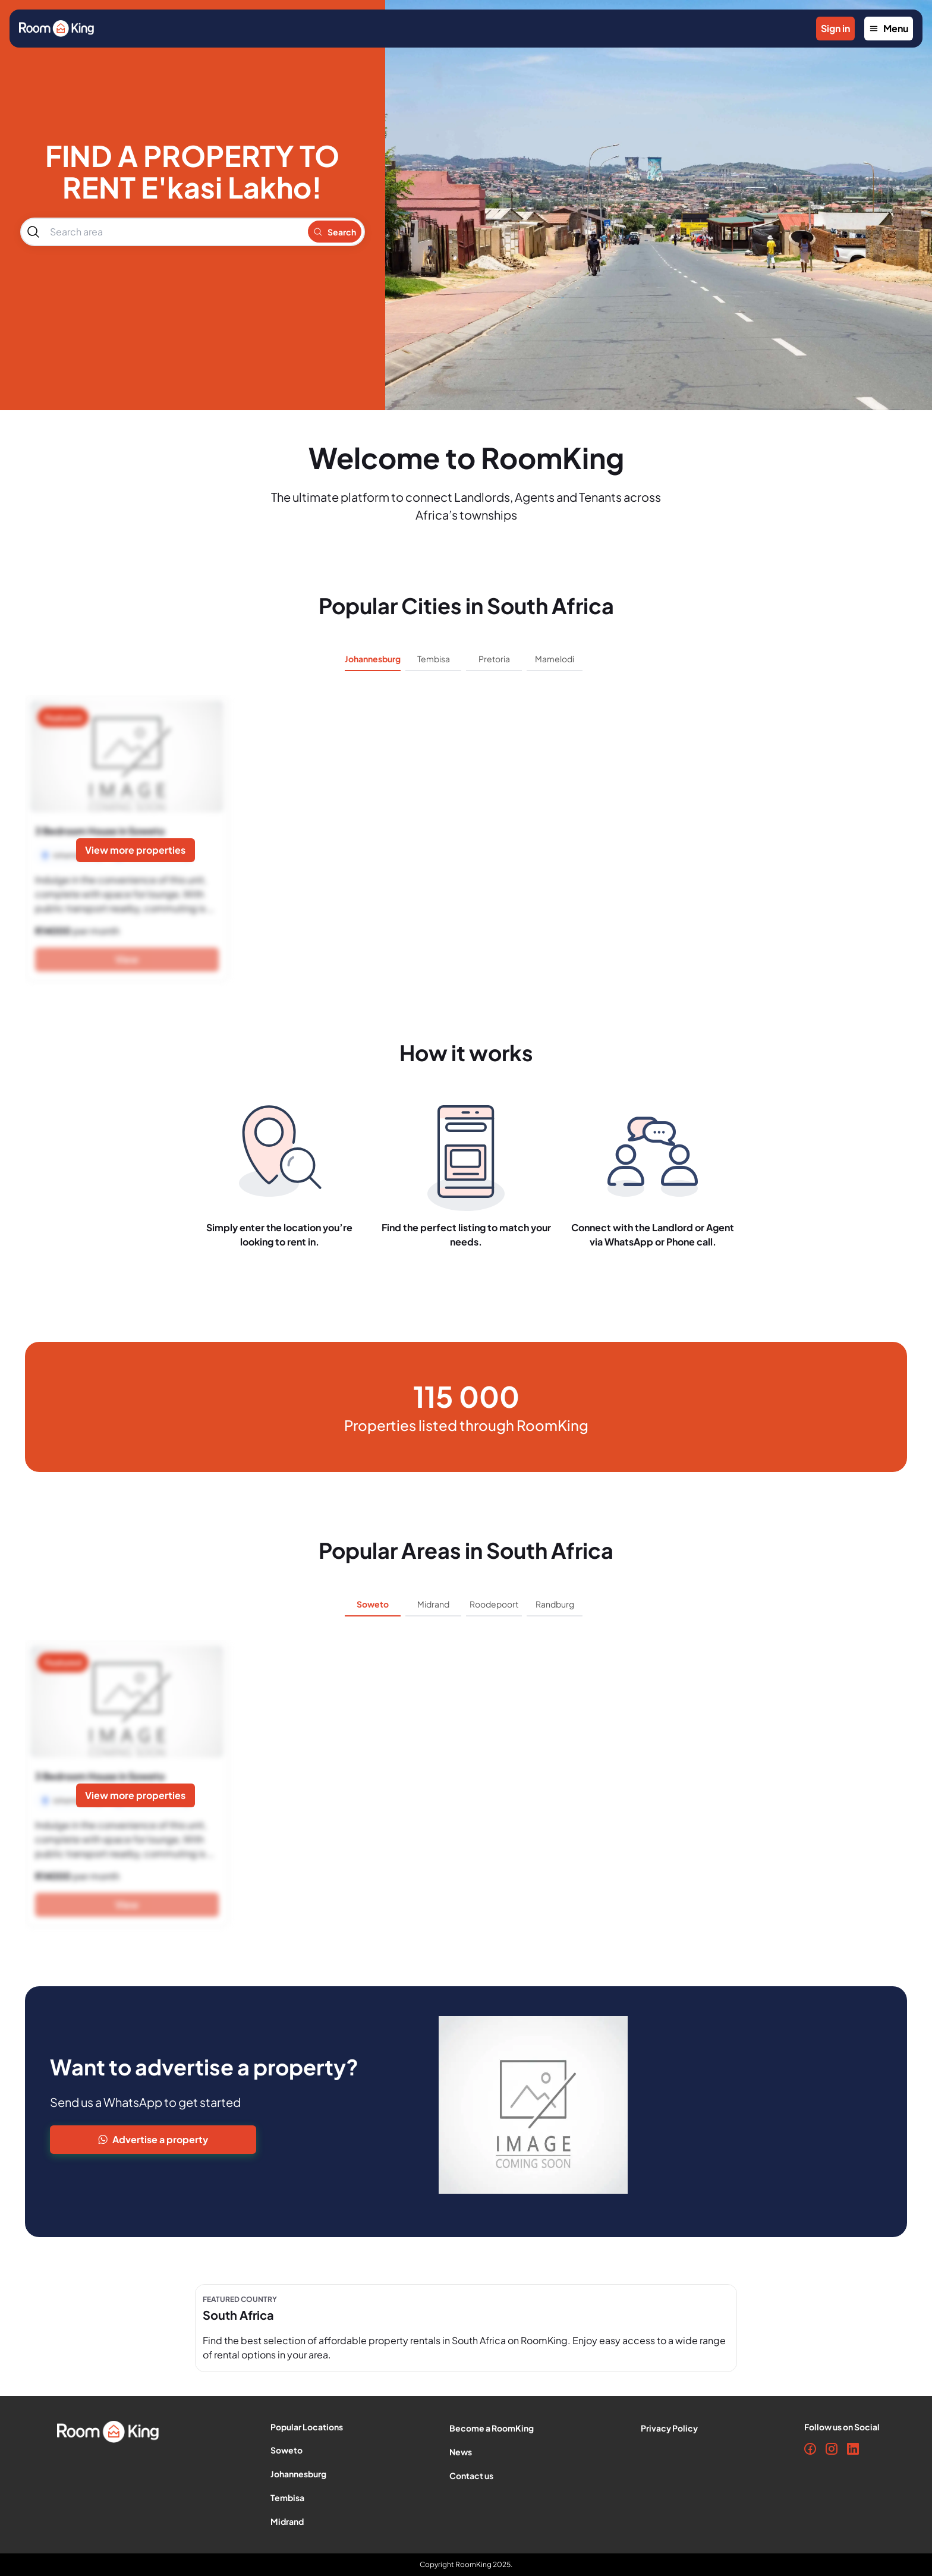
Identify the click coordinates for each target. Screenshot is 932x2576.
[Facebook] (810, 2449)
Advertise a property (153, 2139)
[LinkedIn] (853, 2449)
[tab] (373, 662)
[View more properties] (135, 850)
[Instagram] (831, 2449)
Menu (888, 28)
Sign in (835, 28)
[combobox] (173, 231)
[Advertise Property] (237, 2139)
